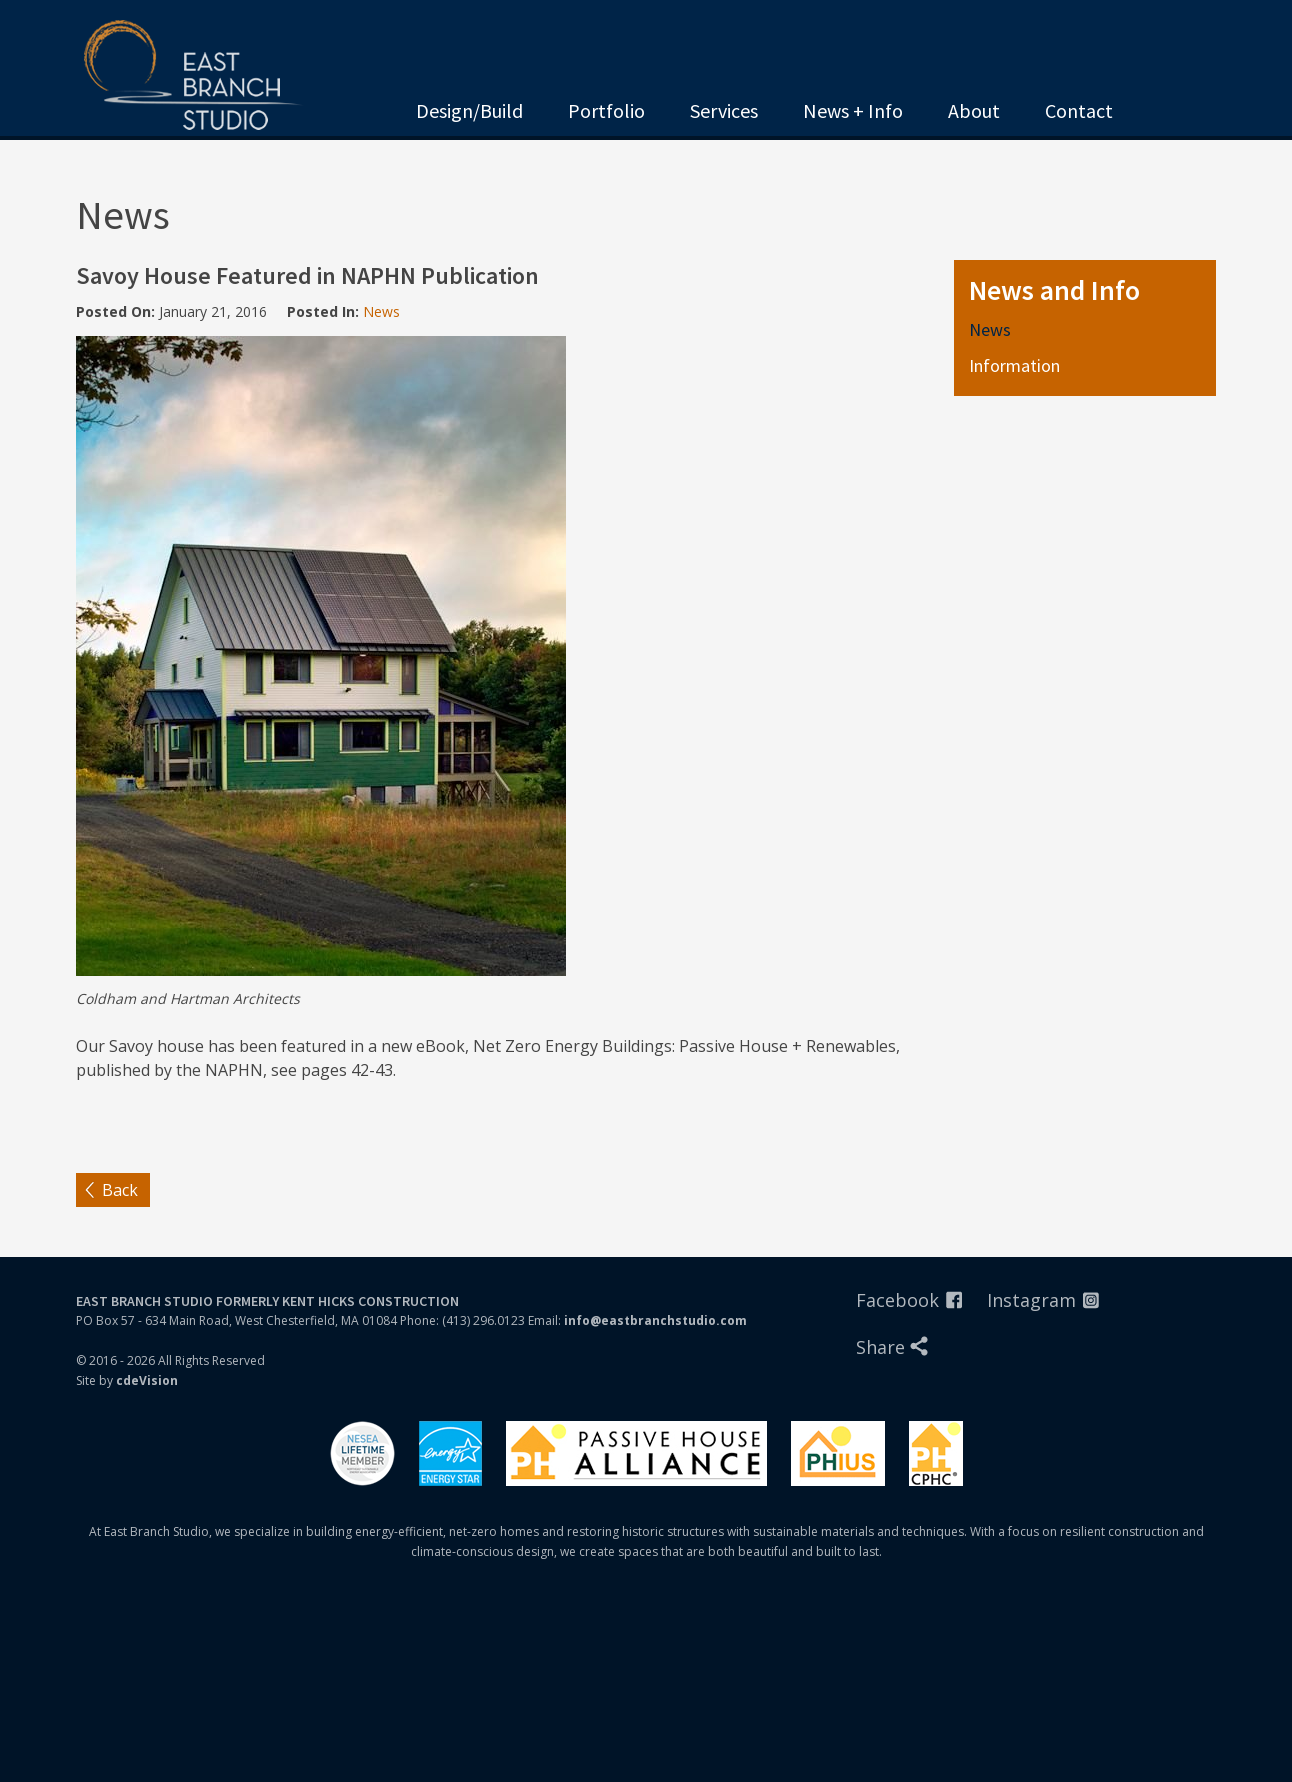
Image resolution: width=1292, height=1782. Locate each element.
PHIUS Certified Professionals (936, 1453)
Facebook (897, 1300)
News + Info (853, 110)
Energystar (450, 1453)
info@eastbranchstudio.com (655, 1320)
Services (724, 110)
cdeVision (147, 1380)
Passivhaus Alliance (636, 1453)
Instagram (1031, 1300)
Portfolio (606, 110)
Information (1014, 365)
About (974, 110)
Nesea (362, 1453)
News (381, 311)
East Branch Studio (203, 78)
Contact (1079, 110)
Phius (838, 1453)
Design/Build (469, 110)
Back (120, 1190)
